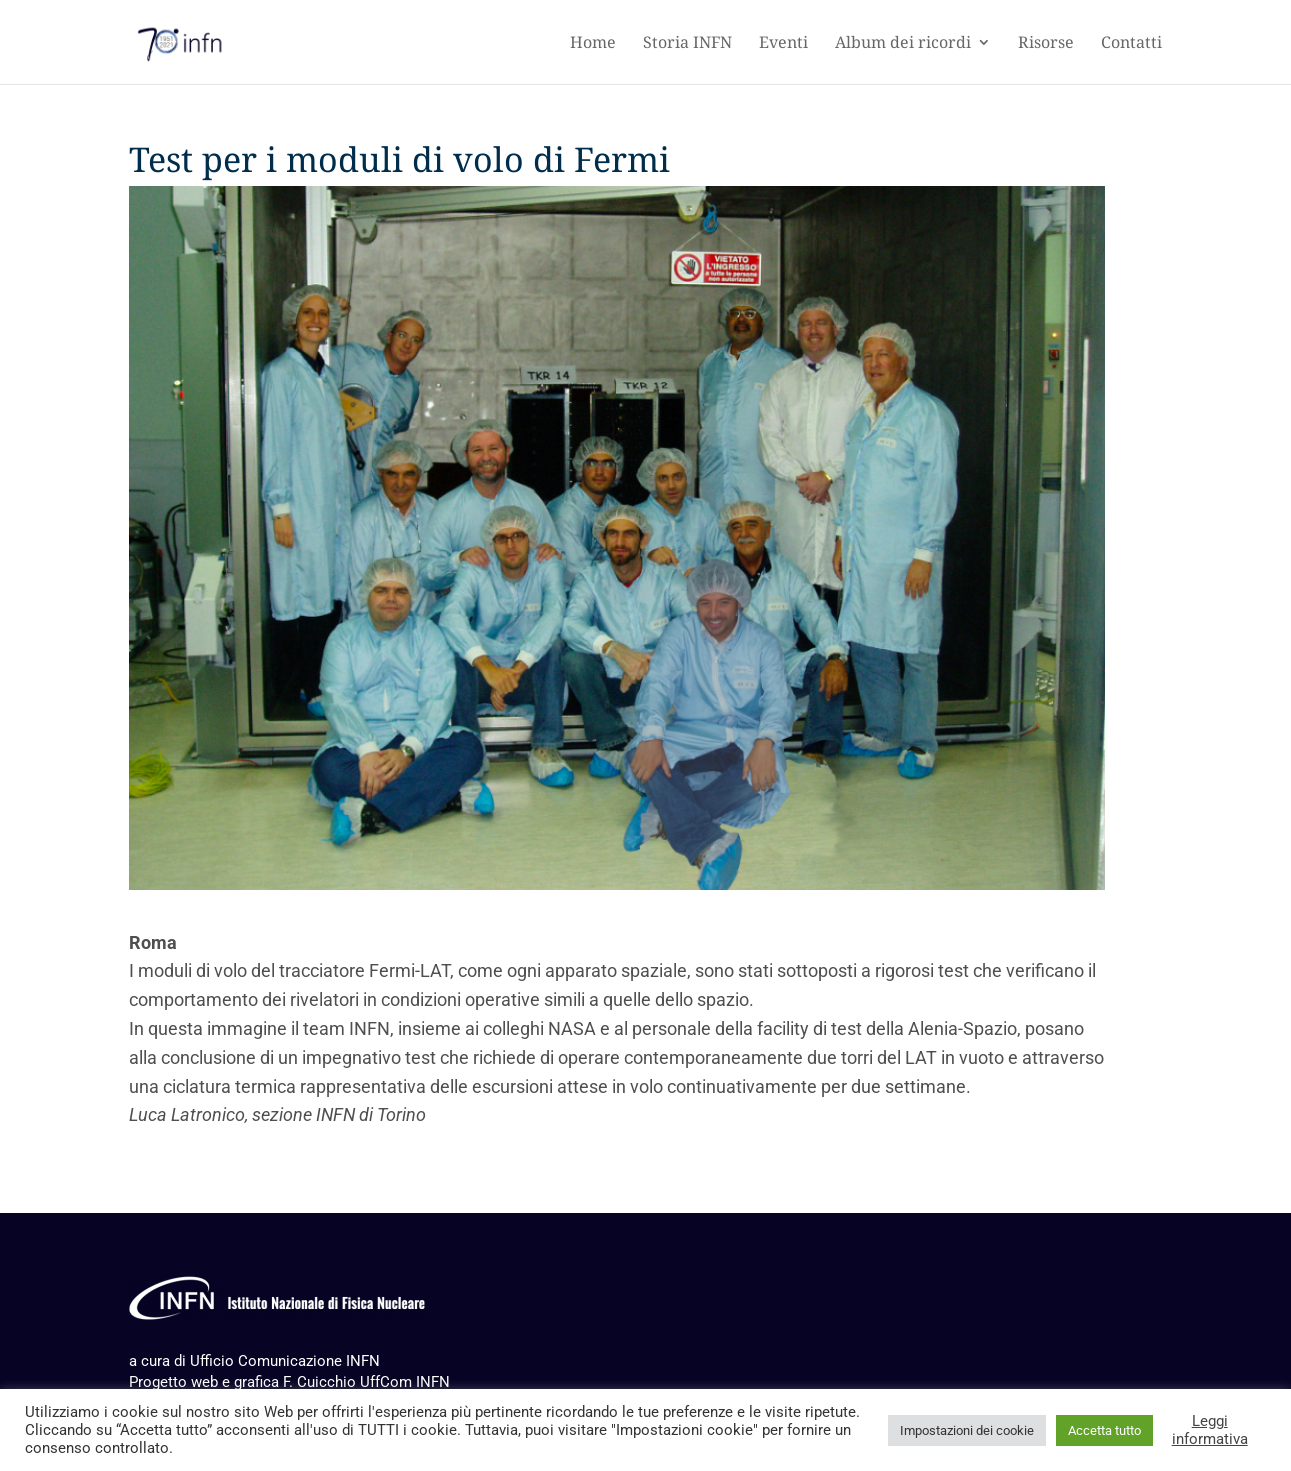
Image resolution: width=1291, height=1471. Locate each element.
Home (593, 43)
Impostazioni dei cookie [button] (967, 1430)
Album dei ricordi (903, 43)
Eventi (783, 43)
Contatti (1131, 43)
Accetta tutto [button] (1104, 1430)
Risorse (1046, 43)
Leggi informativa (1210, 1430)
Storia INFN (687, 43)
